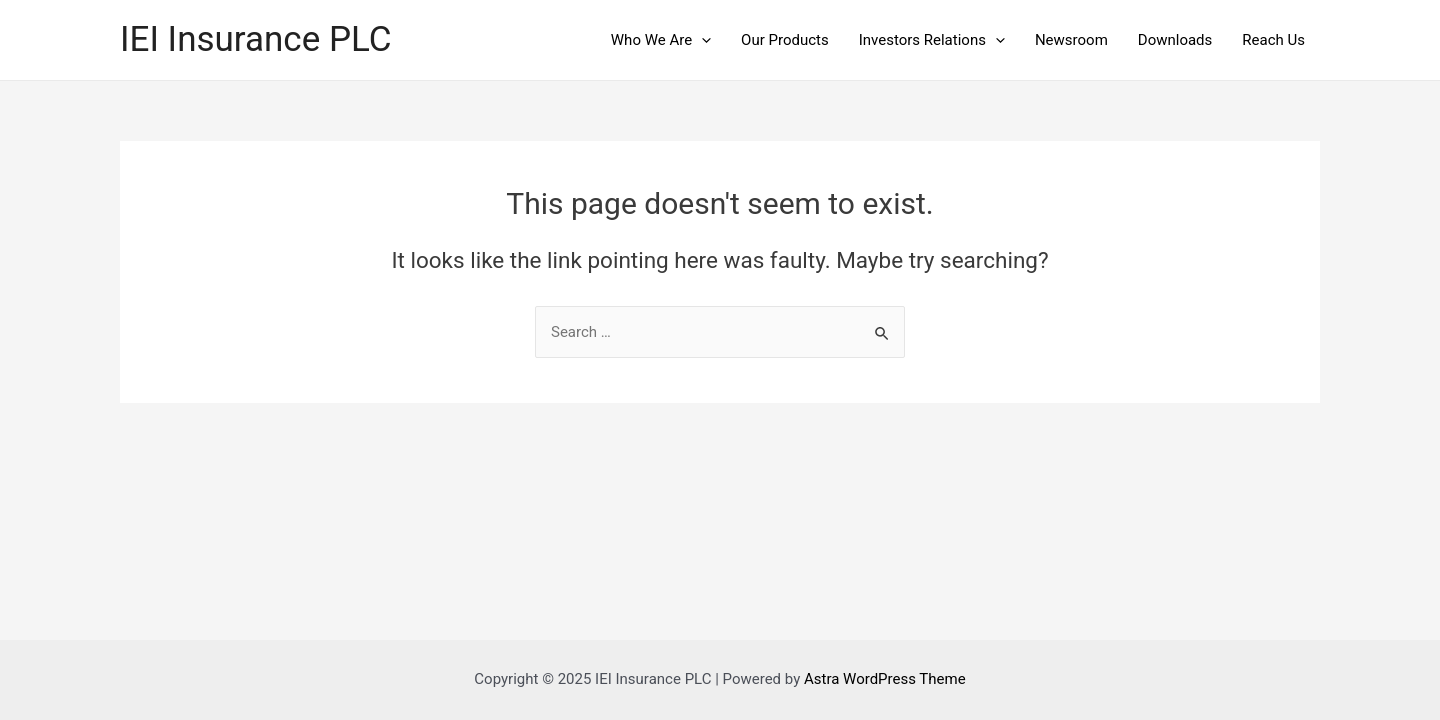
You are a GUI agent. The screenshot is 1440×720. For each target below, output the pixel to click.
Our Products (785, 40)
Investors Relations (932, 40)
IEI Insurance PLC (256, 39)
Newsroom (1071, 40)
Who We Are (661, 40)
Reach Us (1273, 40)
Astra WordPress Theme (885, 679)
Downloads (1175, 40)
